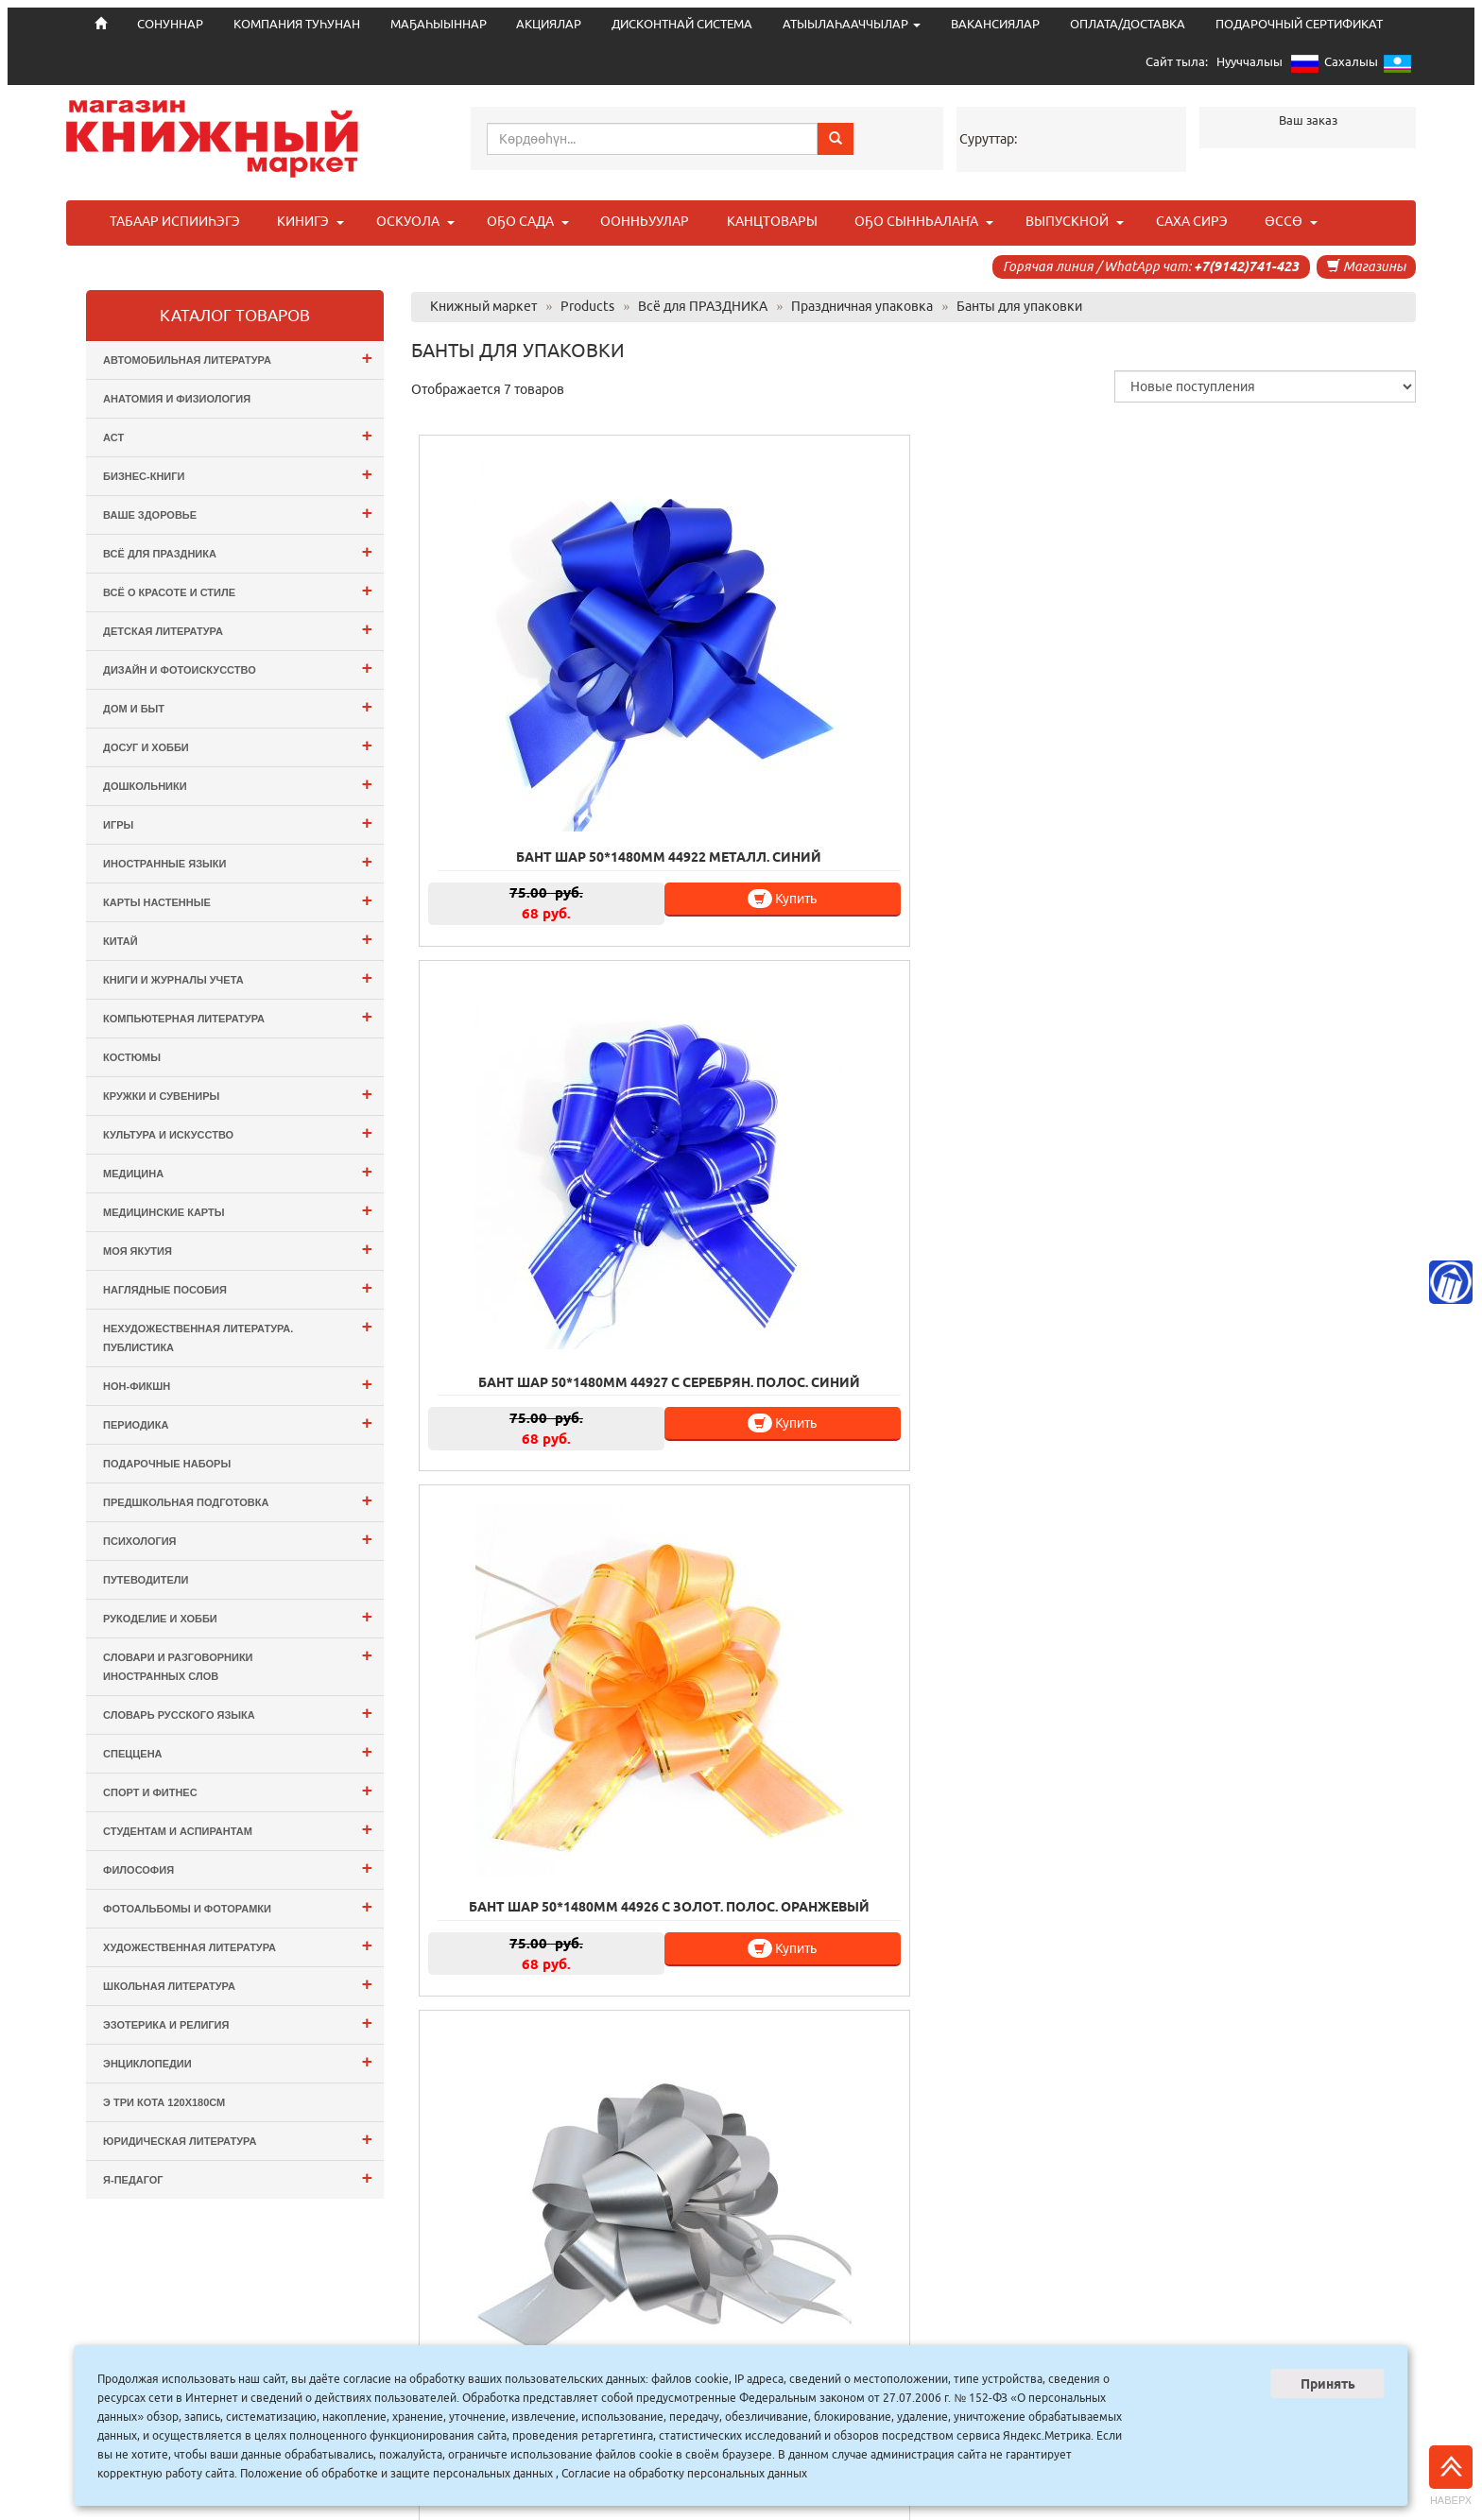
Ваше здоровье (237, 513)
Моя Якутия (237, 1249)
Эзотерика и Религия (237, 2022)
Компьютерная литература (237, 1016)
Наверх (1451, 2475)
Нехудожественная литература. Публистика (237, 1334)
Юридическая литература (237, 2139)
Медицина (237, 1171)
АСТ (237, 435)
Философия (237, 1867)
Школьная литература (237, 1984)
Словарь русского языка (237, 1713)
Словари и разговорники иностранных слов (237, 1663)
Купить (593, 754)
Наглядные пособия (237, 1287)
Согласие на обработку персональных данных (684, 2473)
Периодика (237, 1422)
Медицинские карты (237, 1210)
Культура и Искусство (237, 1132)
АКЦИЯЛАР (548, 24)
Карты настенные (237, 900)
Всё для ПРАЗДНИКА (237, 551)
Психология (237, 1539)
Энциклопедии (237, 2061)
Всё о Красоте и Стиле (237, 590)
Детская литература (237, 629)
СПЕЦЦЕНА (237, 1751)
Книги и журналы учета (237, 977)
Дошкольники (237, 784)
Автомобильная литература (237, 358)
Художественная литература (237, 1945)
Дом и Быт (237, 706)
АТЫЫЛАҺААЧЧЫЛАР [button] (852, 24)
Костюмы (132, 1057)
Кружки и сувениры (237, 1094)
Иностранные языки (237, 861)
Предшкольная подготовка (237, 1500)
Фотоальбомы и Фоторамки (237, 1906)
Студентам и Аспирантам (237, 1829)
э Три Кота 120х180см (164, 2102)
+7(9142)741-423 (1246, 266)
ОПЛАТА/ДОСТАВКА (1127, 24)
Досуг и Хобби (237, 745)
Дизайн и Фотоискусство (237, 667)
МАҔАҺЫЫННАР (438, 24)
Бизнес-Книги (237, 474)
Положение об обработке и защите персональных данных (396, 2473)
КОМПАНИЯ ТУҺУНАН (296, 24)
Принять (1328, 2383)
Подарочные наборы (167, 1463)
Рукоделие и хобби (237, 1616)
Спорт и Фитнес (237, 1790)
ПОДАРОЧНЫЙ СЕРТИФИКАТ (1299, 24)
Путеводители (145, 1580)
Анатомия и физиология (176, 398)
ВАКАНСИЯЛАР (995, 24)
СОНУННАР (559, 2342)
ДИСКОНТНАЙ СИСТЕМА (682, 24)
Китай (237, 939)
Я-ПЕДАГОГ (237, 2177)
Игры (237, 822)
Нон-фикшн (237, 1384)
